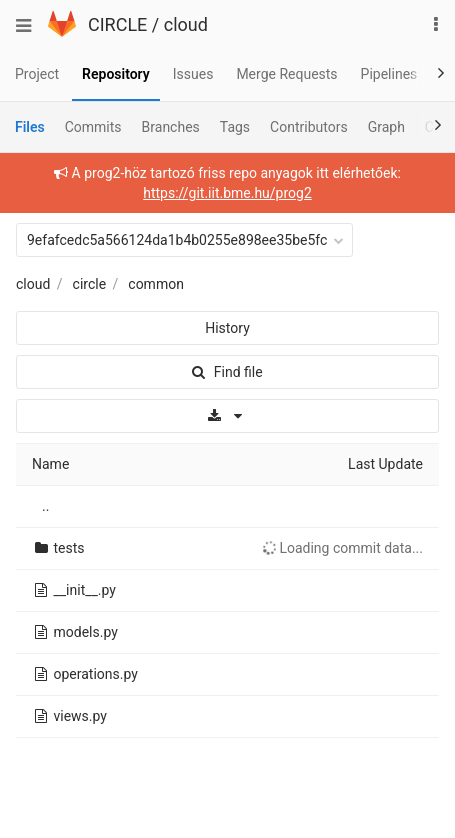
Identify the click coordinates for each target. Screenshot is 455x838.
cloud (186, 24)
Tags (235, 127)
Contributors (309, 127)
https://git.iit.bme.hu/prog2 (227, 193)
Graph (386, 127)
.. (45, 506)
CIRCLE (117, 24)
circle (90, 284)
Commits (93, 127)
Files (30, 127)
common (156, 284)
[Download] (227, 416)
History (227, 328)
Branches (171, 127)
